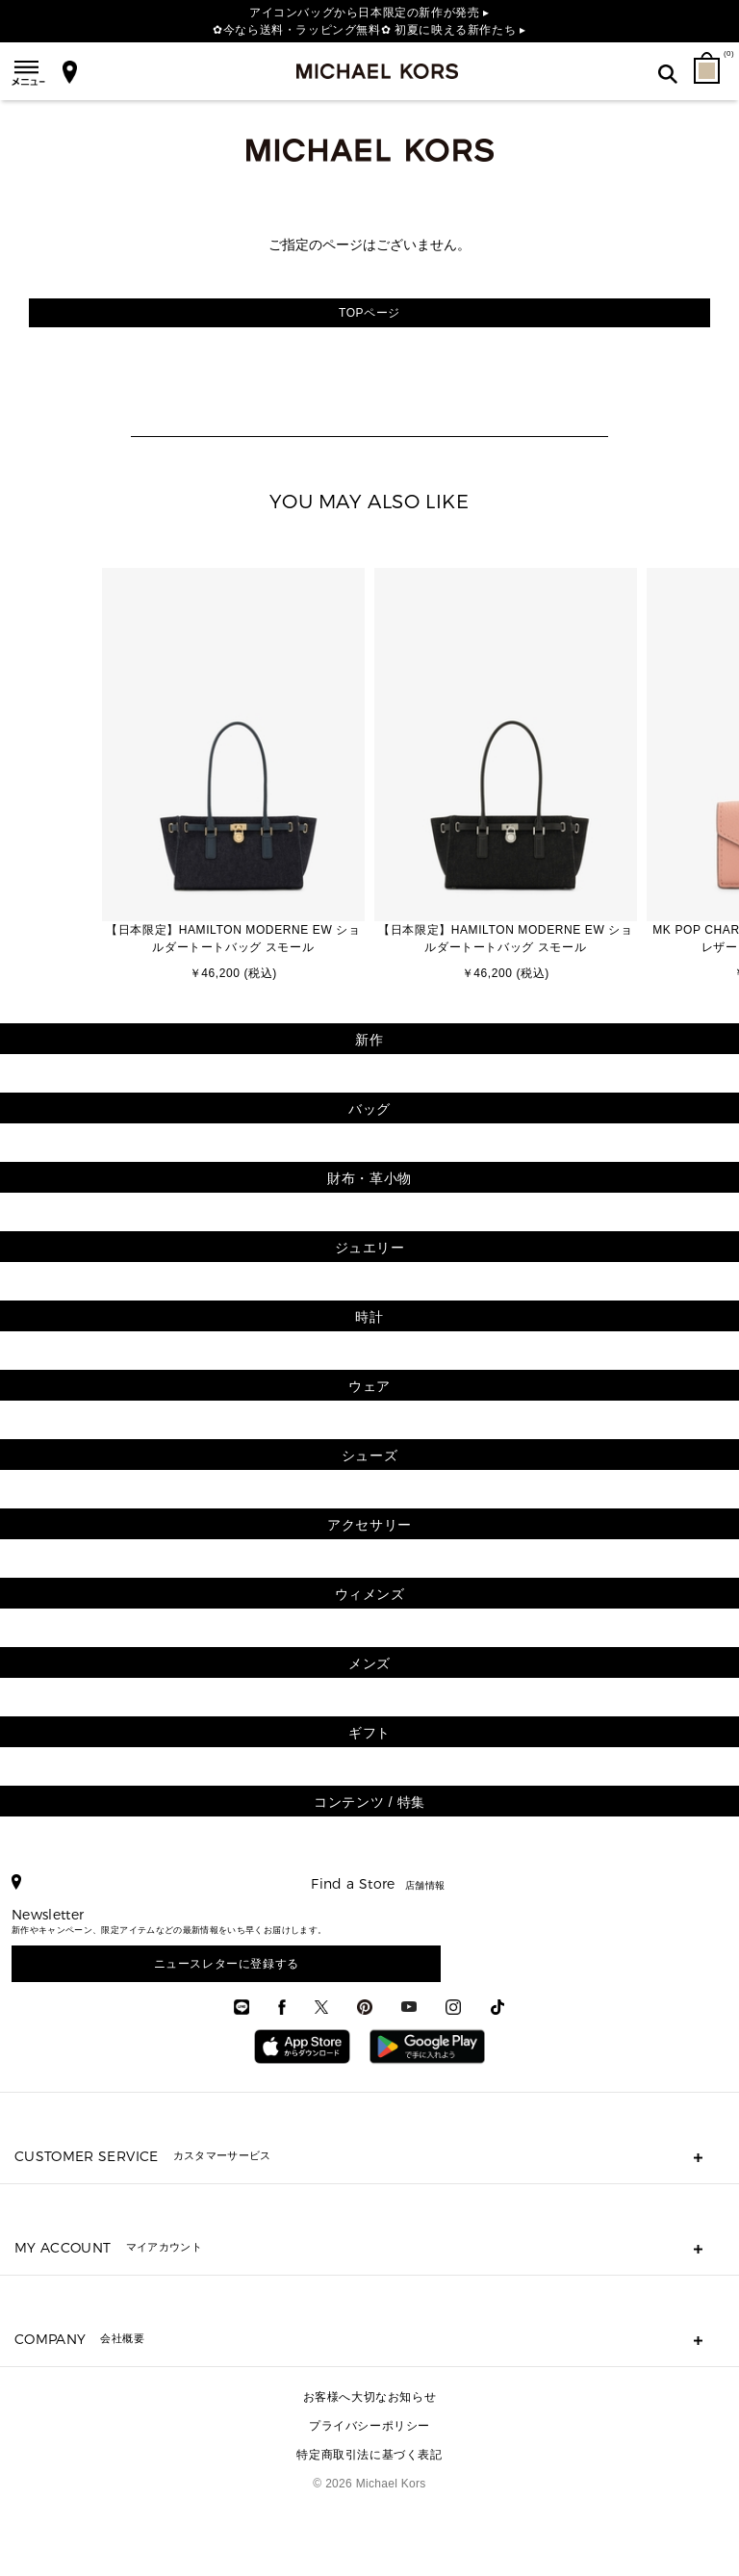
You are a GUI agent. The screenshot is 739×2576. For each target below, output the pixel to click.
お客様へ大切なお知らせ (370, 2397)
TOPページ (369, 313)
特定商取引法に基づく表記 (369, 2454)
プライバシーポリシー (369, 2426)
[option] (233, 776)
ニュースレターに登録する (226, 1964)
